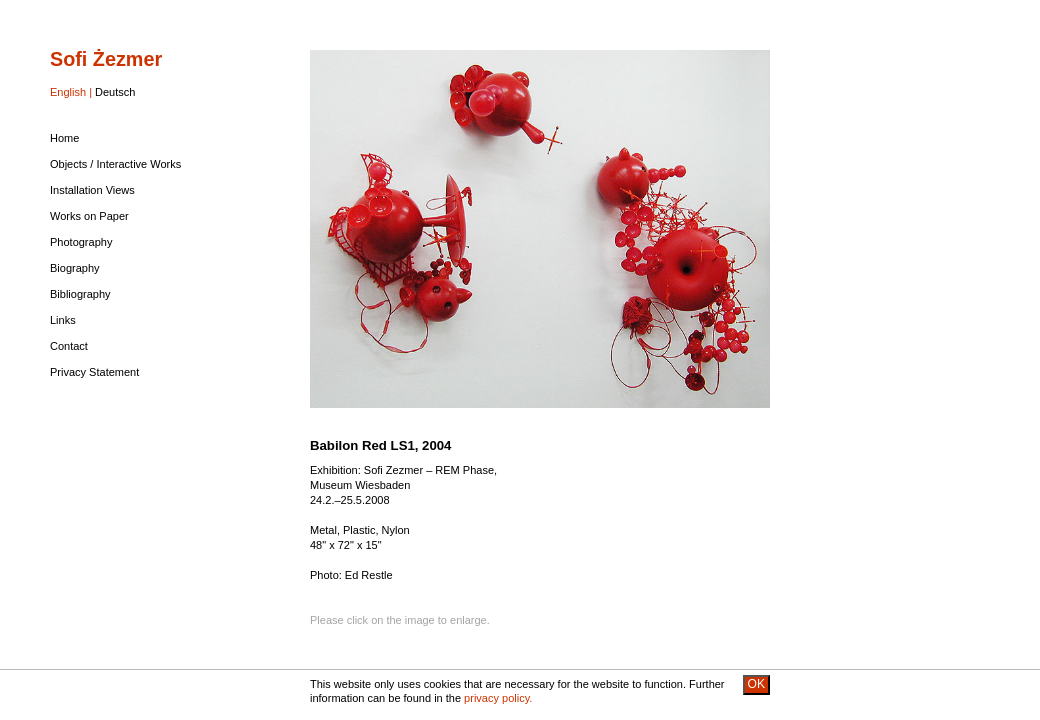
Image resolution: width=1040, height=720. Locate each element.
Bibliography (80, 294)
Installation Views (92, 190)
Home (64, 138)
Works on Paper (89, 216)
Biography (75, 268)
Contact (69, 346)
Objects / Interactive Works (115, 164)
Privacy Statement (94, 372)
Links (63, 320)
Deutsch (115, 92)
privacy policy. (498, 698)
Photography (81, 242)
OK (756, 684)
